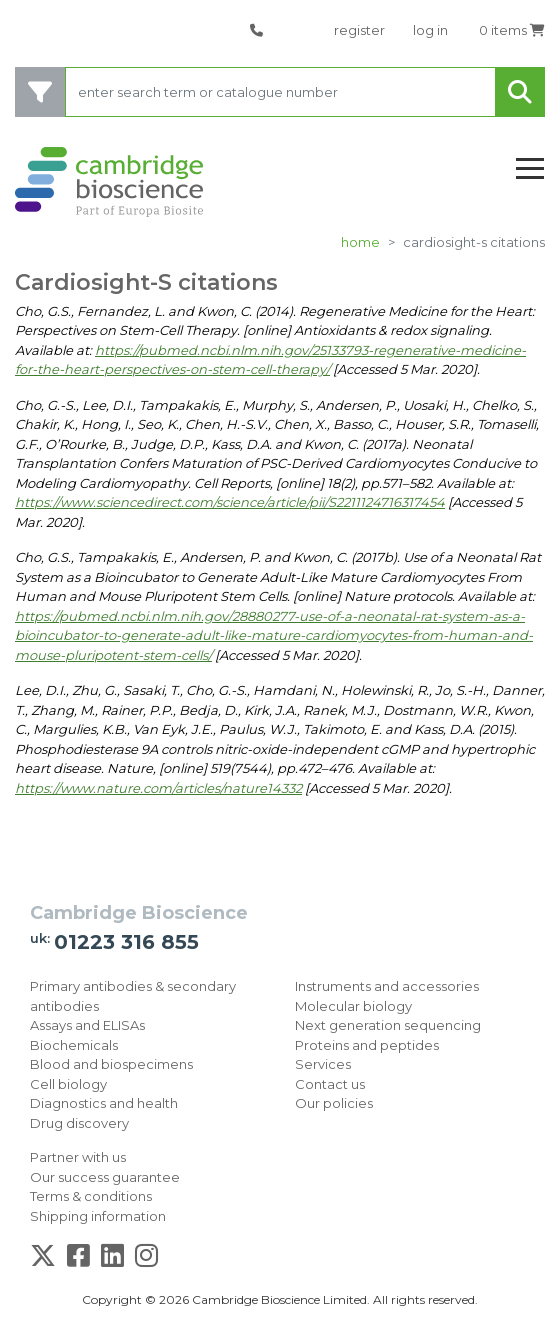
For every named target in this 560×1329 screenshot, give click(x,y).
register (359, 30)
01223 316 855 (126, 942)
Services (323, 1064)
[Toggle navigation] (530, 169)
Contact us (330, 1084)
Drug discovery (79, 1123)
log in (430, 30)
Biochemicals (74, 1045)
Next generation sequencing (388, 1025)
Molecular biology (353, 1006)
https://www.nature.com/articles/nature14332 (158, 788)
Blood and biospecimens (111, 1064)
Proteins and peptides (367, 1045)
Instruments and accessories (387, 986)
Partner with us (78, 1157)
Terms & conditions (91, 1196)
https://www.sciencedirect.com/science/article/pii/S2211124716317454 (230, 502)
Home (360, 242)
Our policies (334, 1103)
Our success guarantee (105, 1177)
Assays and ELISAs (87, 1025)
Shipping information (98, 1216)
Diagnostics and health (104, 1103)
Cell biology (68, 1084)
